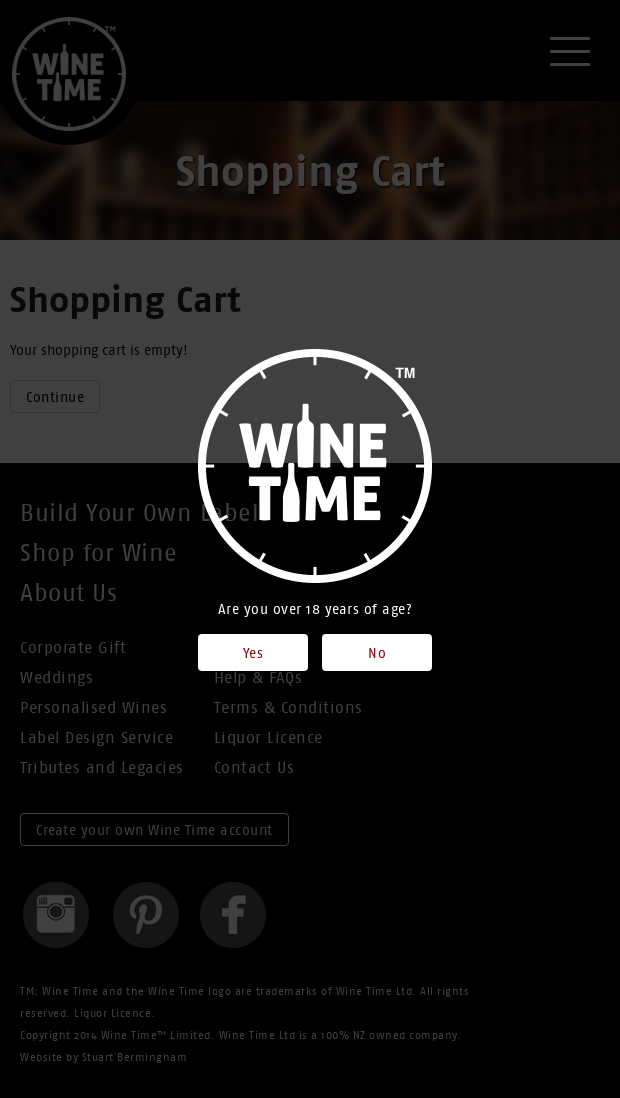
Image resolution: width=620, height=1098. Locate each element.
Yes (253, 653)
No (377, 653)
